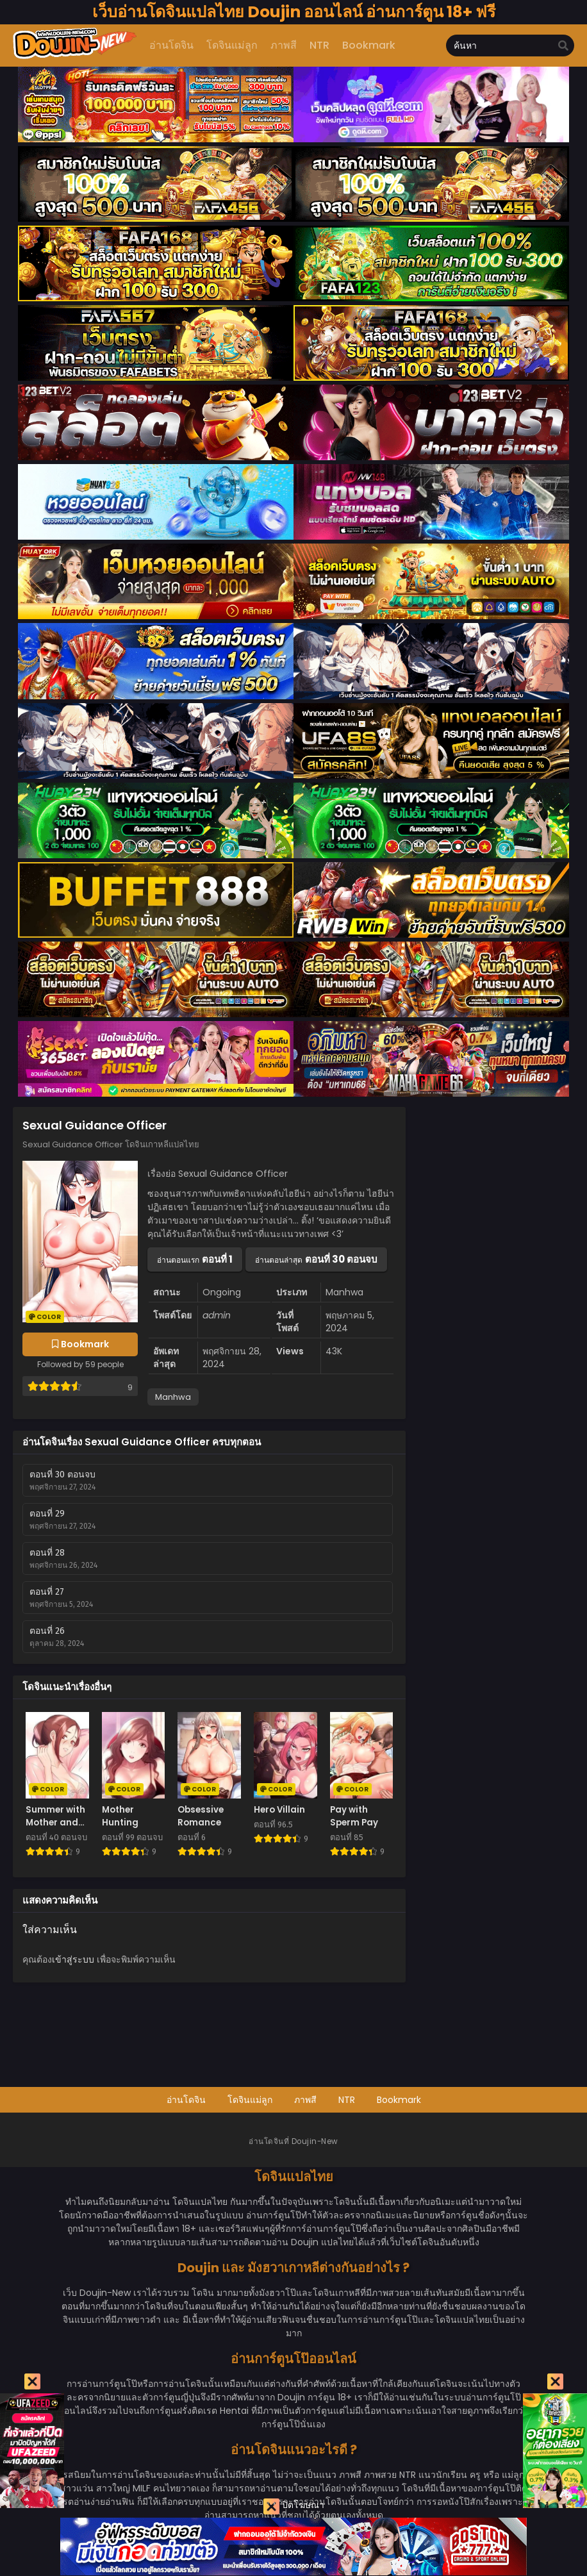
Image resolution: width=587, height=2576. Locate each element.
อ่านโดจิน (186, 2099)
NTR (346, 2099)
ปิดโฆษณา (293, 2506)
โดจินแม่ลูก (249, 2099)
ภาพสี (305, 2099)
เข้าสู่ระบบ (73, 1959)
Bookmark (399, 2099)
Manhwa (173, 1397)
